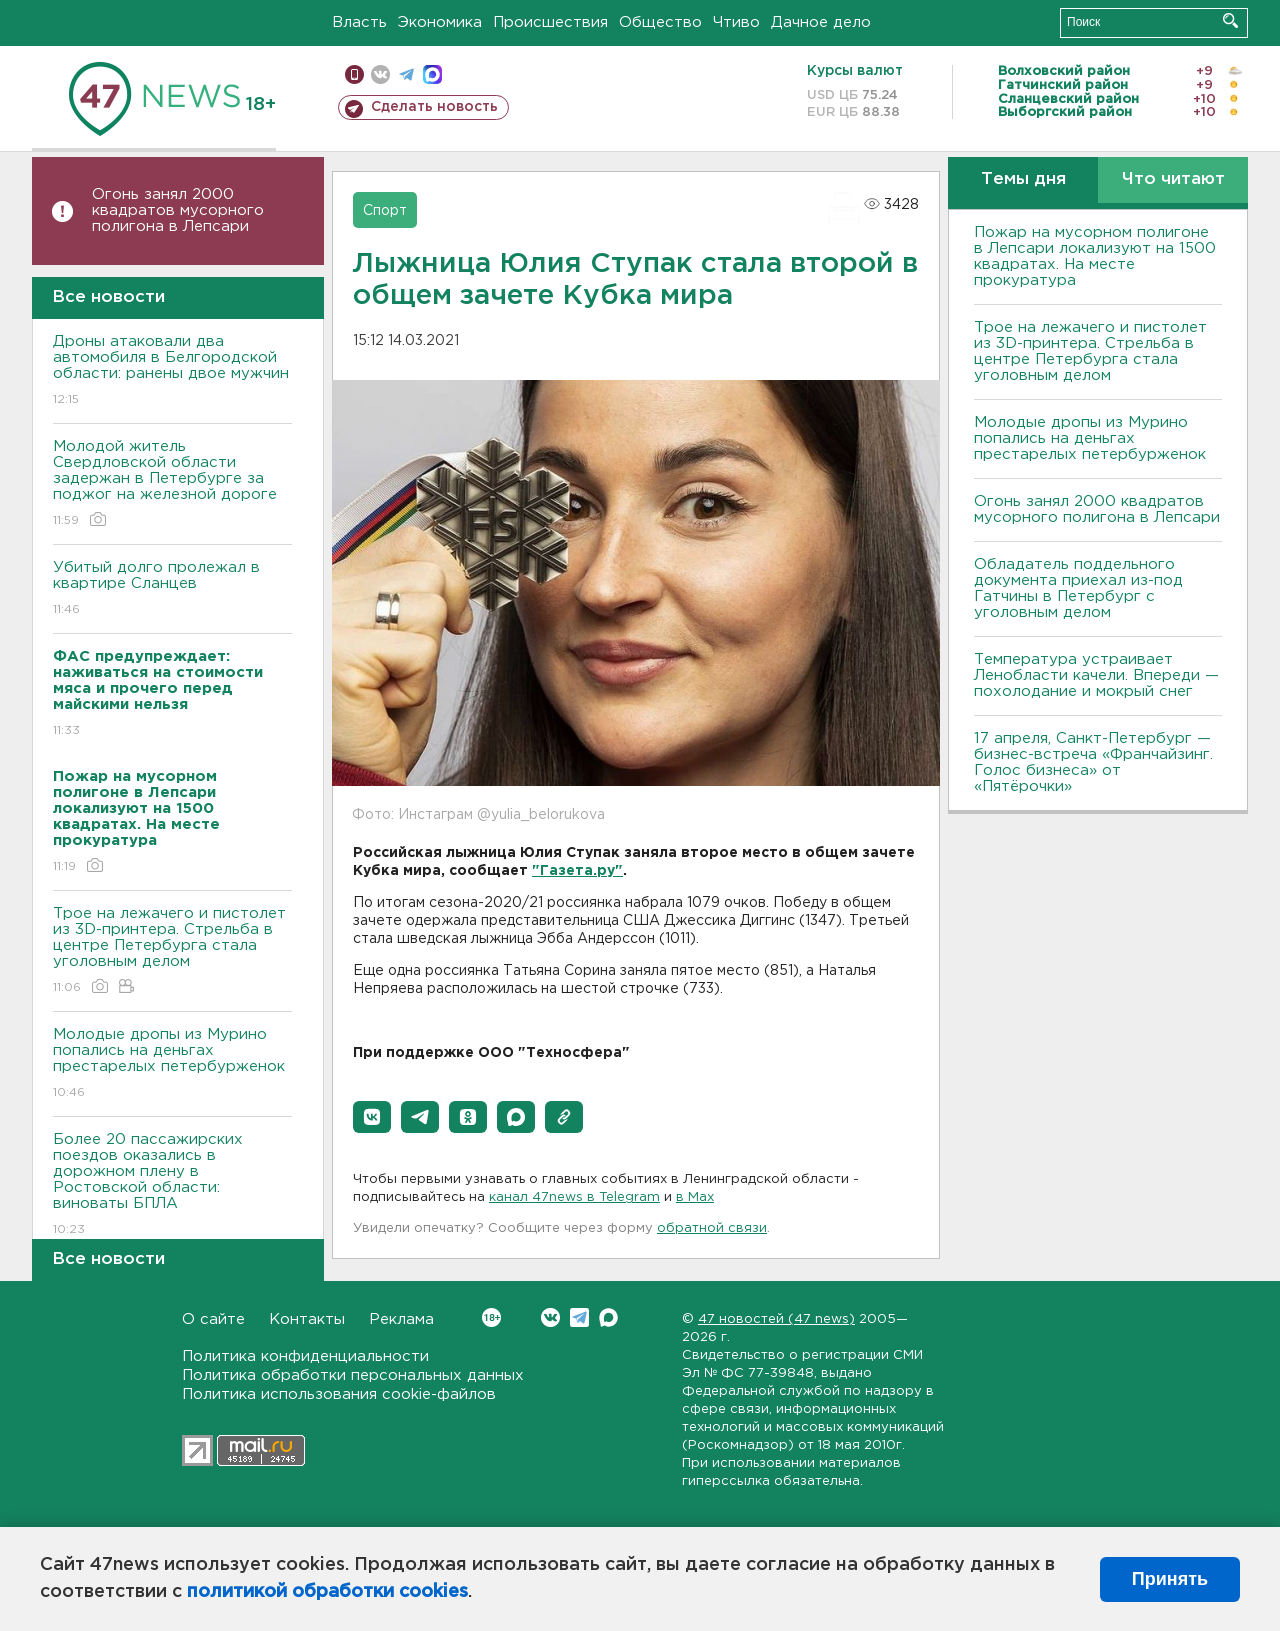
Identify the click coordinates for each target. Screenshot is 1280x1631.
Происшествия (550, 22)
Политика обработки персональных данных (353, 1375)
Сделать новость (434, 107)
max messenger (432, 74)
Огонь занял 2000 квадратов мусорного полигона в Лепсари (178, 210)
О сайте (213, 1319)
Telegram (579, 1317)
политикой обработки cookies (327, 1592)
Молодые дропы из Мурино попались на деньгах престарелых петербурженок (172, 1064)
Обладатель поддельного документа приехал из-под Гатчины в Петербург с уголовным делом (1078, 588)
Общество (660, 22)
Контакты (307, 1319)
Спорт (385, 211)
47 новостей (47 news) (776, 1319)
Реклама (401, 1319)
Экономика (440, 22)
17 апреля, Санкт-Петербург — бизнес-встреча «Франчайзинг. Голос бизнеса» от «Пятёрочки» (1093, 762)
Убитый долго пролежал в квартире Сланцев (172, 589)
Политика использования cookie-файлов (339, 1394)
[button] (372, 1117)
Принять (1170, 1579)
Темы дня (1023, 179)
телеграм (406, 74)
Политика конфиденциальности (305, 1356)
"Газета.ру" (577, 871)
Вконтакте (491, 1317)
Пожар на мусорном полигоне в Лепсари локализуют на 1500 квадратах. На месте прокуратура (1095, 256)
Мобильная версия (354, 74)
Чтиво (736, 22)
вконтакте (380, 74)
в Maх (695, 1197)
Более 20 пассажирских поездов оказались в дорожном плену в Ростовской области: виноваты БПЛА (172, 1185)
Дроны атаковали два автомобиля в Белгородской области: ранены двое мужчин (172, 371)
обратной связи (712, 1228)
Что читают (1173, 179)
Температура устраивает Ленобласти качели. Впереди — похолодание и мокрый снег (1096, 675)
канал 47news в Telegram (574, 1197)
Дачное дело (821, 22)
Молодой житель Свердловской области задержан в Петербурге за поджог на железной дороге (172, 484)
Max (608, 1317)
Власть (359, 22)
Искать (1230, 20)
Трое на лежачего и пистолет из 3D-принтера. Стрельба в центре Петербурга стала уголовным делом (172, 951)
